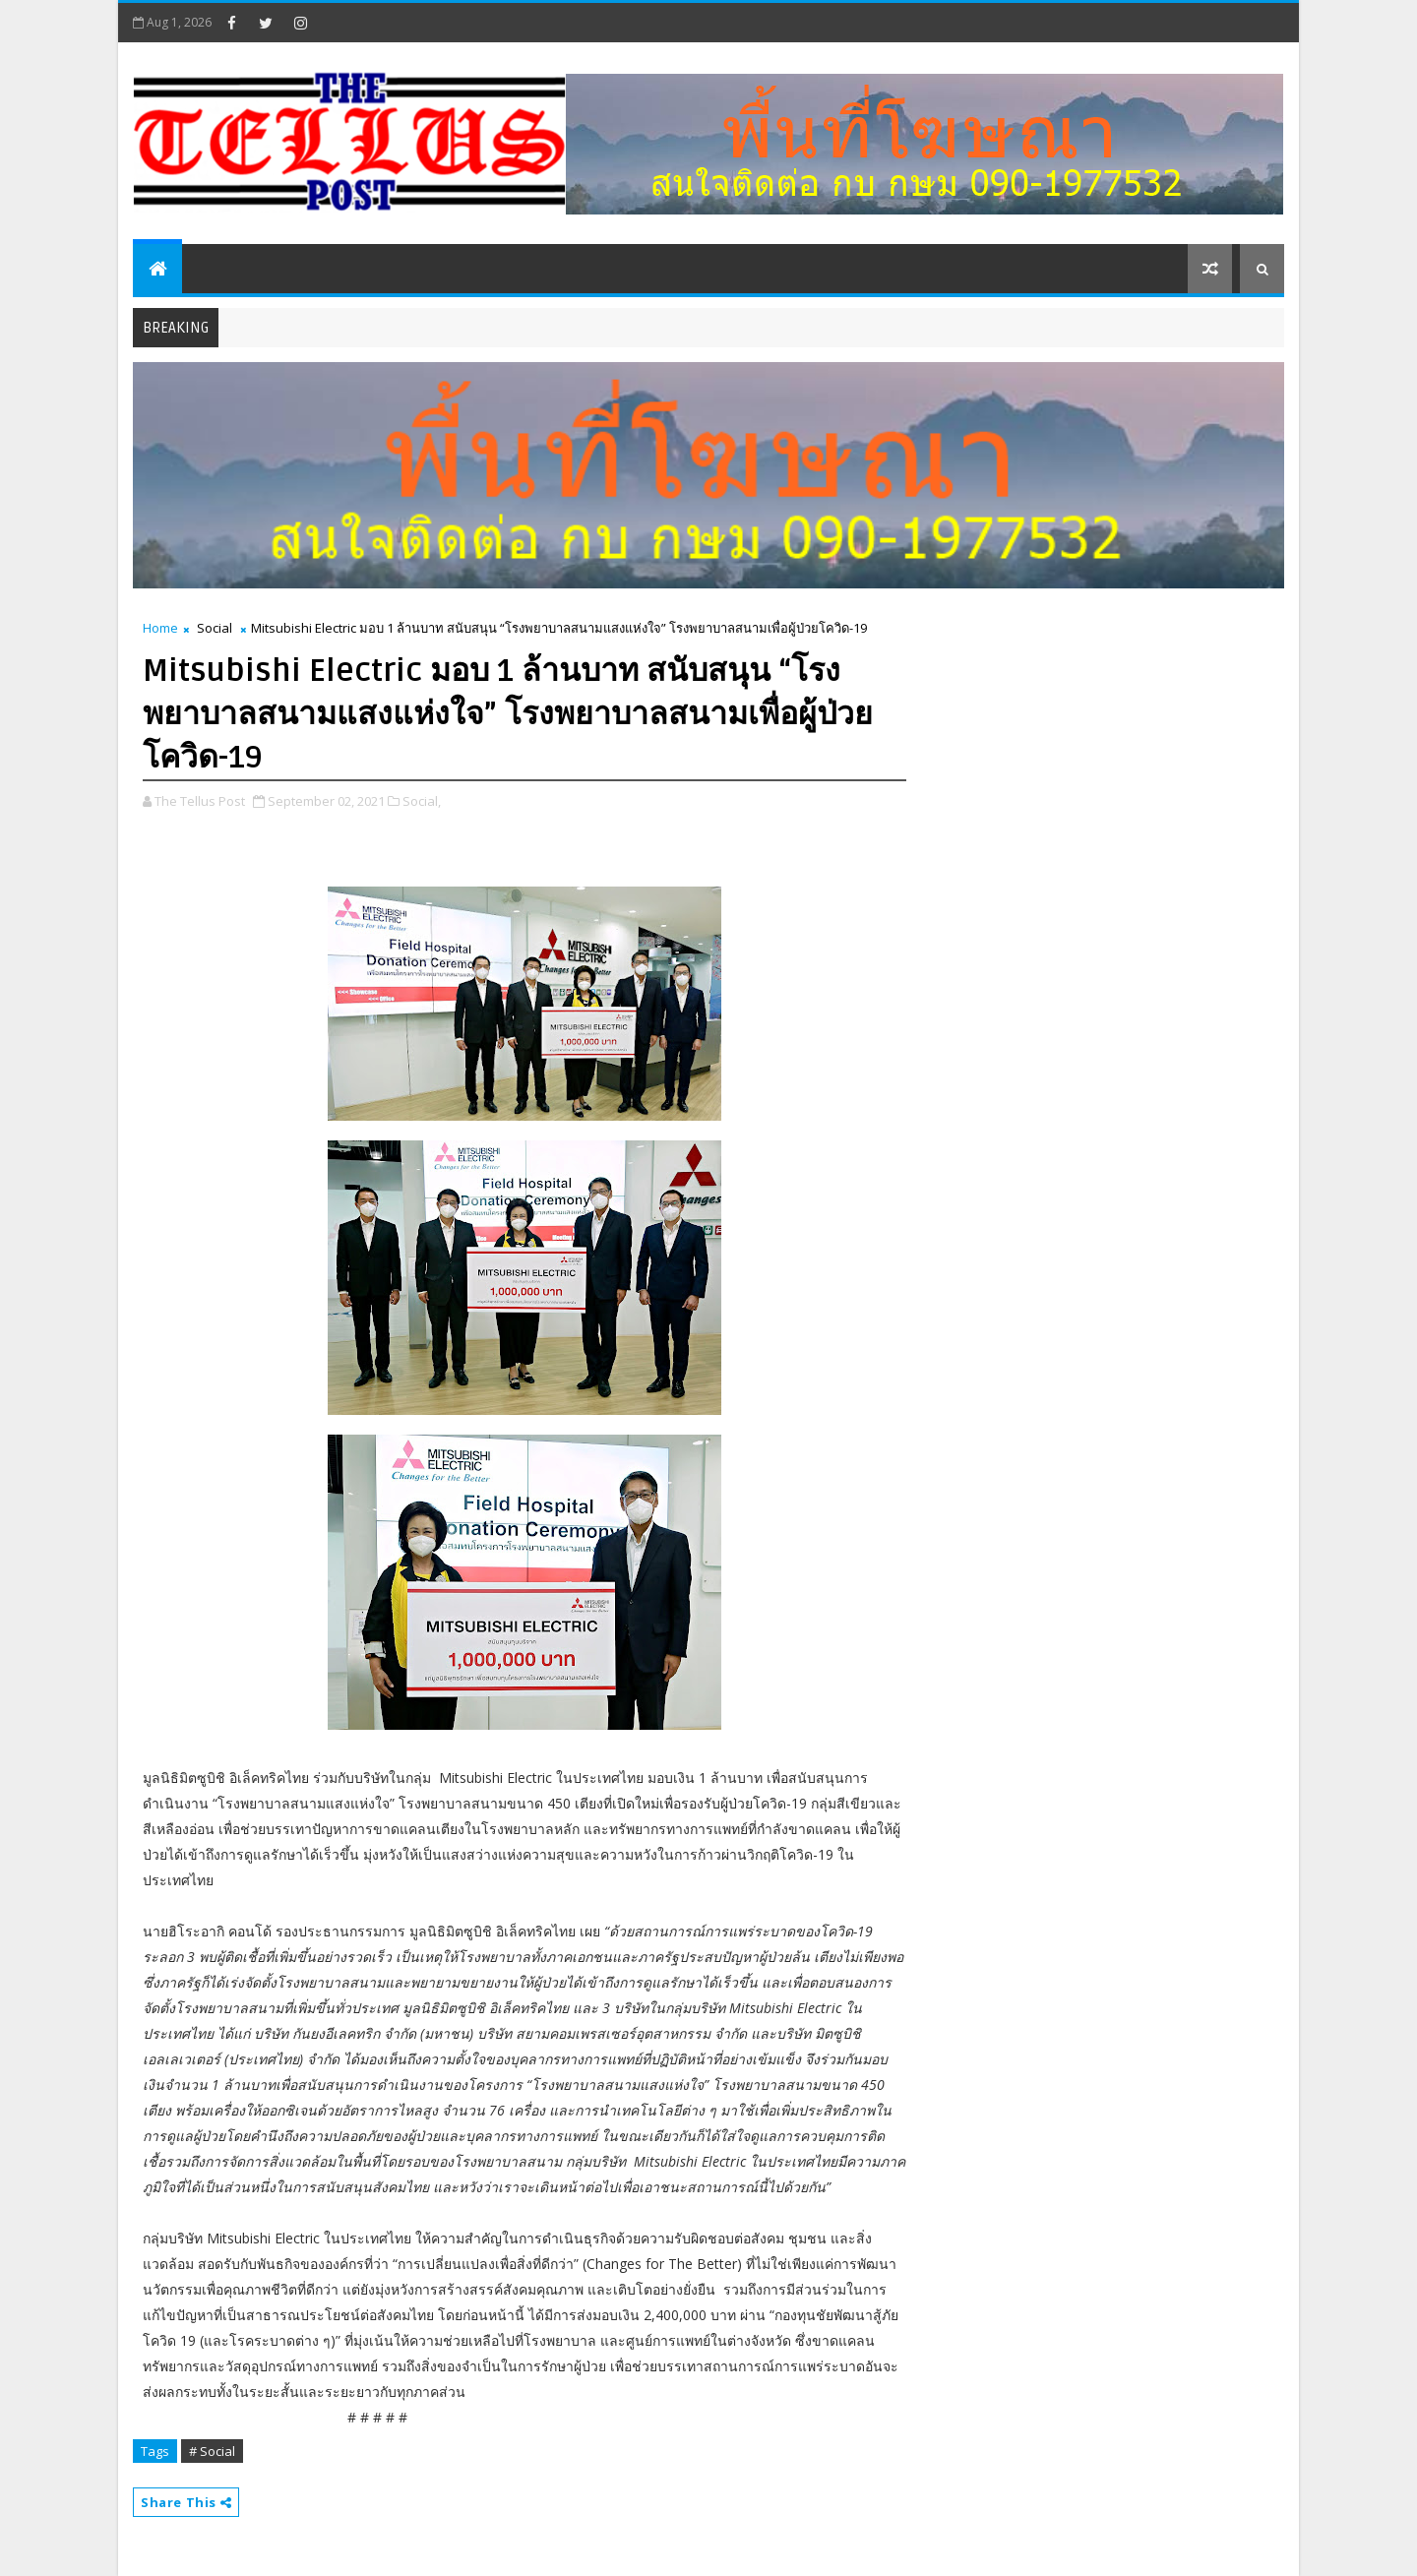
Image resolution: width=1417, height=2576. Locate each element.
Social (214, 628)
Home (160, 628)
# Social (212, 2451)
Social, (421, 801)
